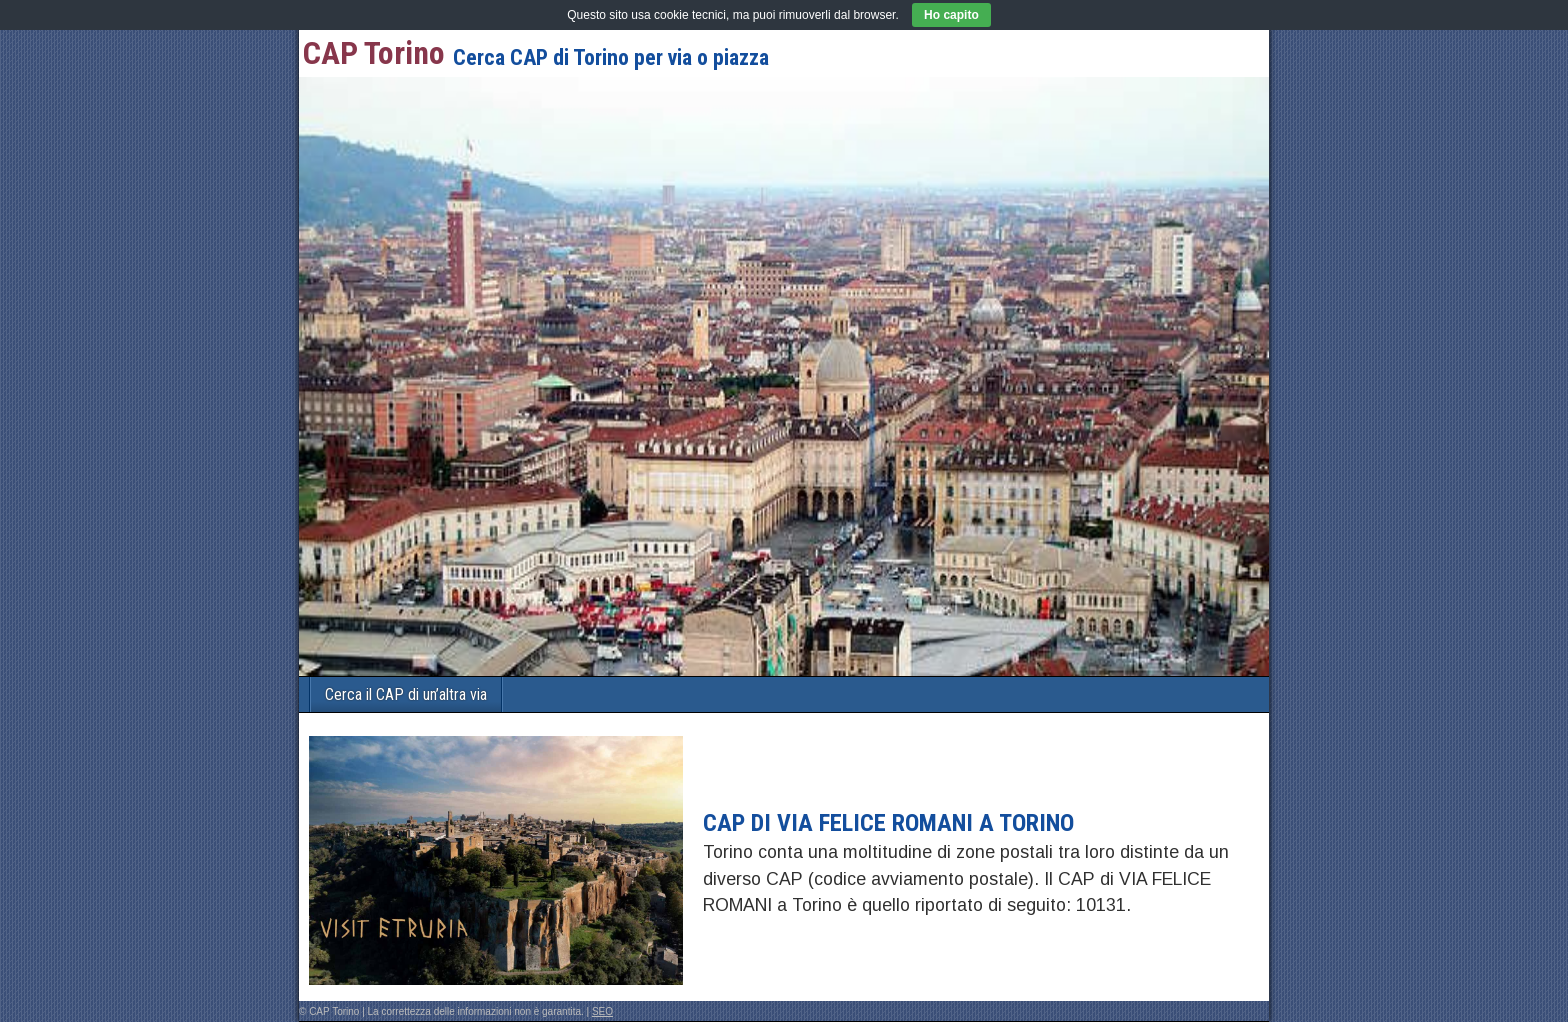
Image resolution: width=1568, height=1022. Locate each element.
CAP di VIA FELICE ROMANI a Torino (888, 823)
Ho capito (951, 15)
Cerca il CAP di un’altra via (406, 694)
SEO (602, 1011)
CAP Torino (374, 53)
